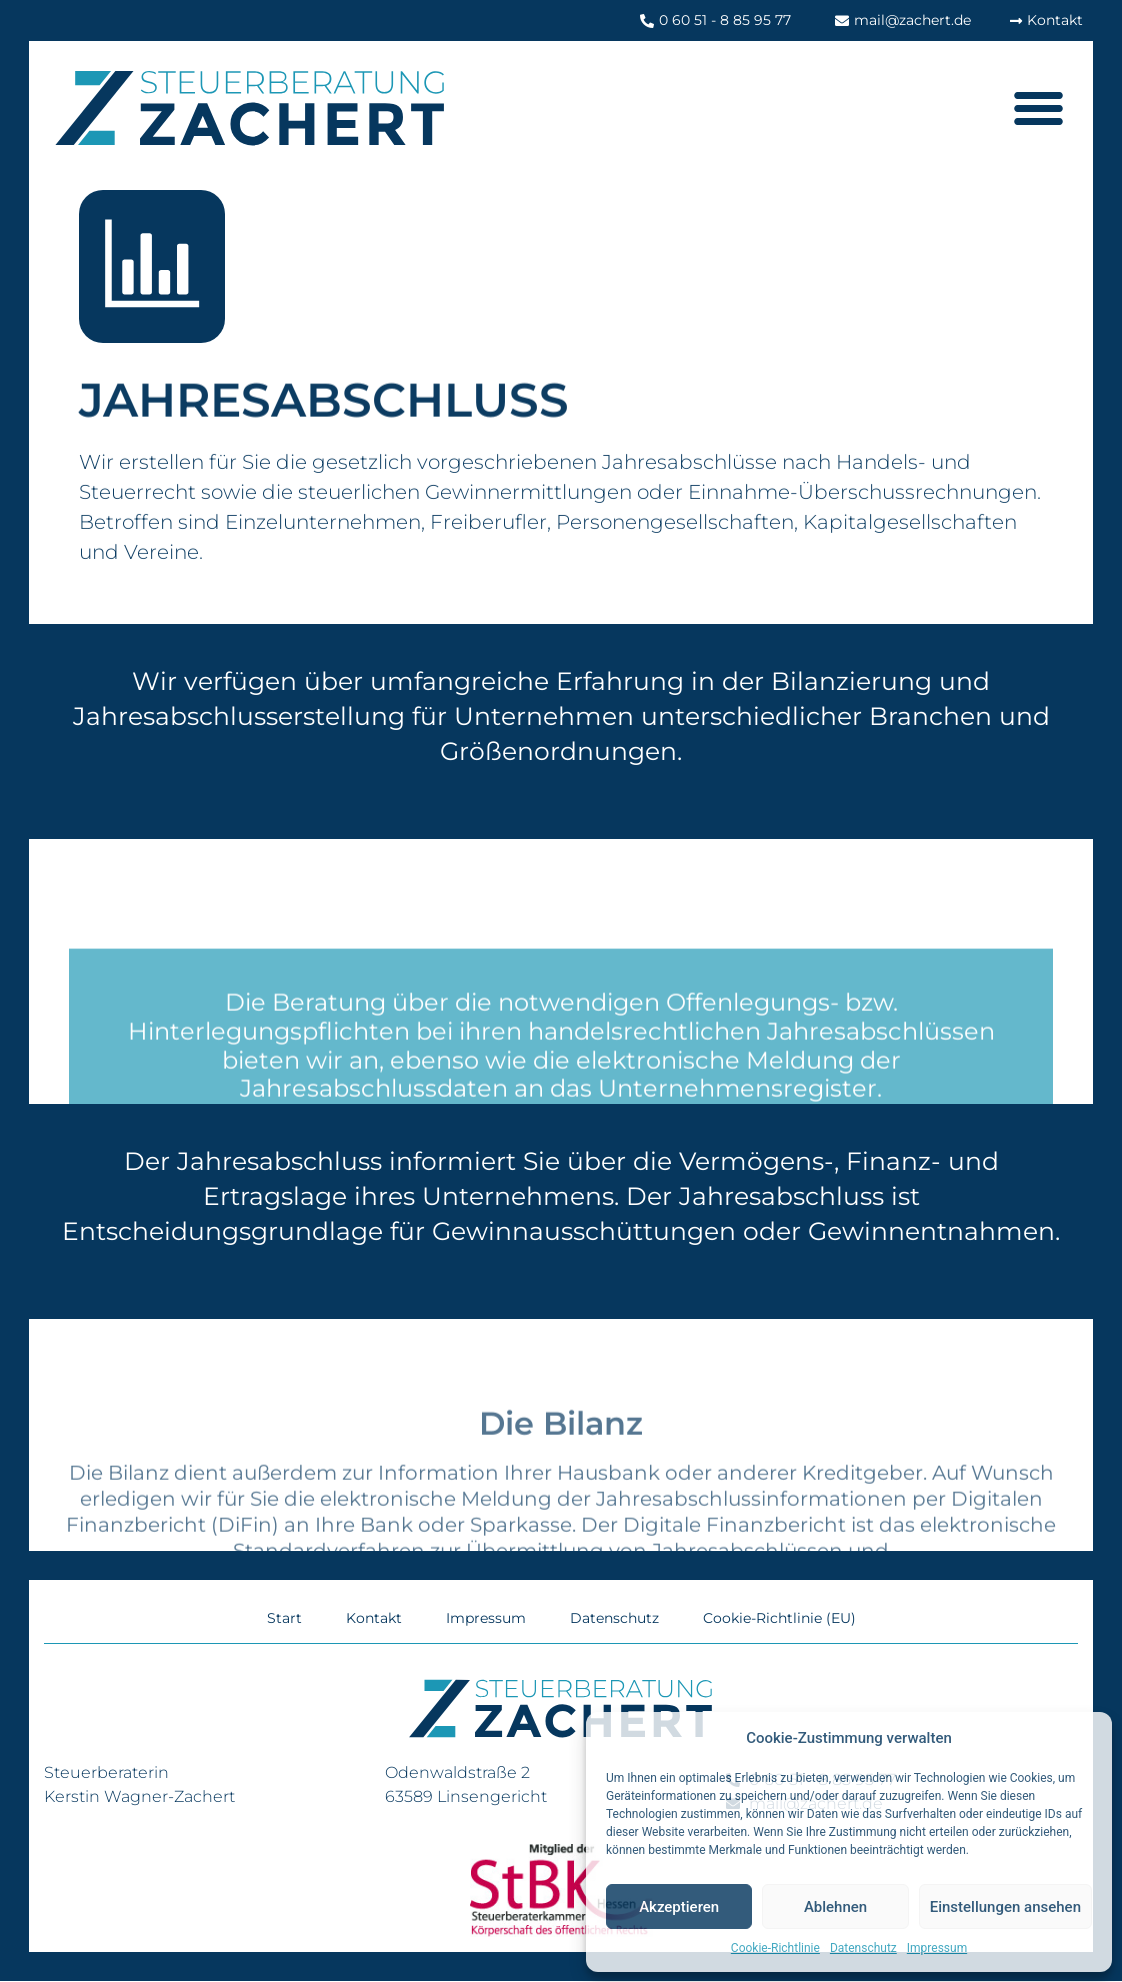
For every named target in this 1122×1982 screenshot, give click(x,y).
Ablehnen (835, 1907)
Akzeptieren (679, 1907)
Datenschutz (863, 1948)
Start (284, 1619)
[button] (1037, 108)
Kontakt (374, 1619)
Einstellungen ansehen (1005, 1907)
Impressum (937, 1948)
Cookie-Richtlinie (775, 1948)
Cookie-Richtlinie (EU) (779, 1619)
